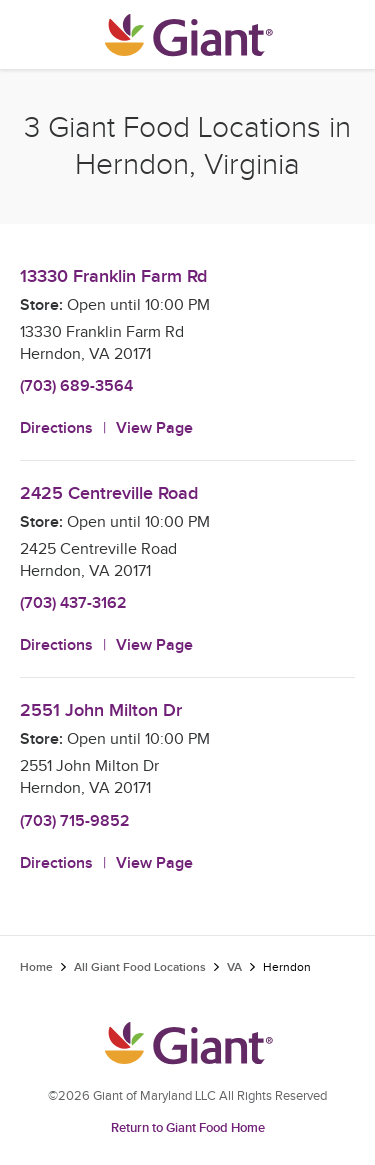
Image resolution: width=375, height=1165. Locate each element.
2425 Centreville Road (109, 493)
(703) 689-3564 (76, 386)
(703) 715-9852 (75, 821)
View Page (154, 428)
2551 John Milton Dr (101, 710)
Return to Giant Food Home (188, 1128)
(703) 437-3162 (73, 603)
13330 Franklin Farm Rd (113, 276)
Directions (56, 428)
